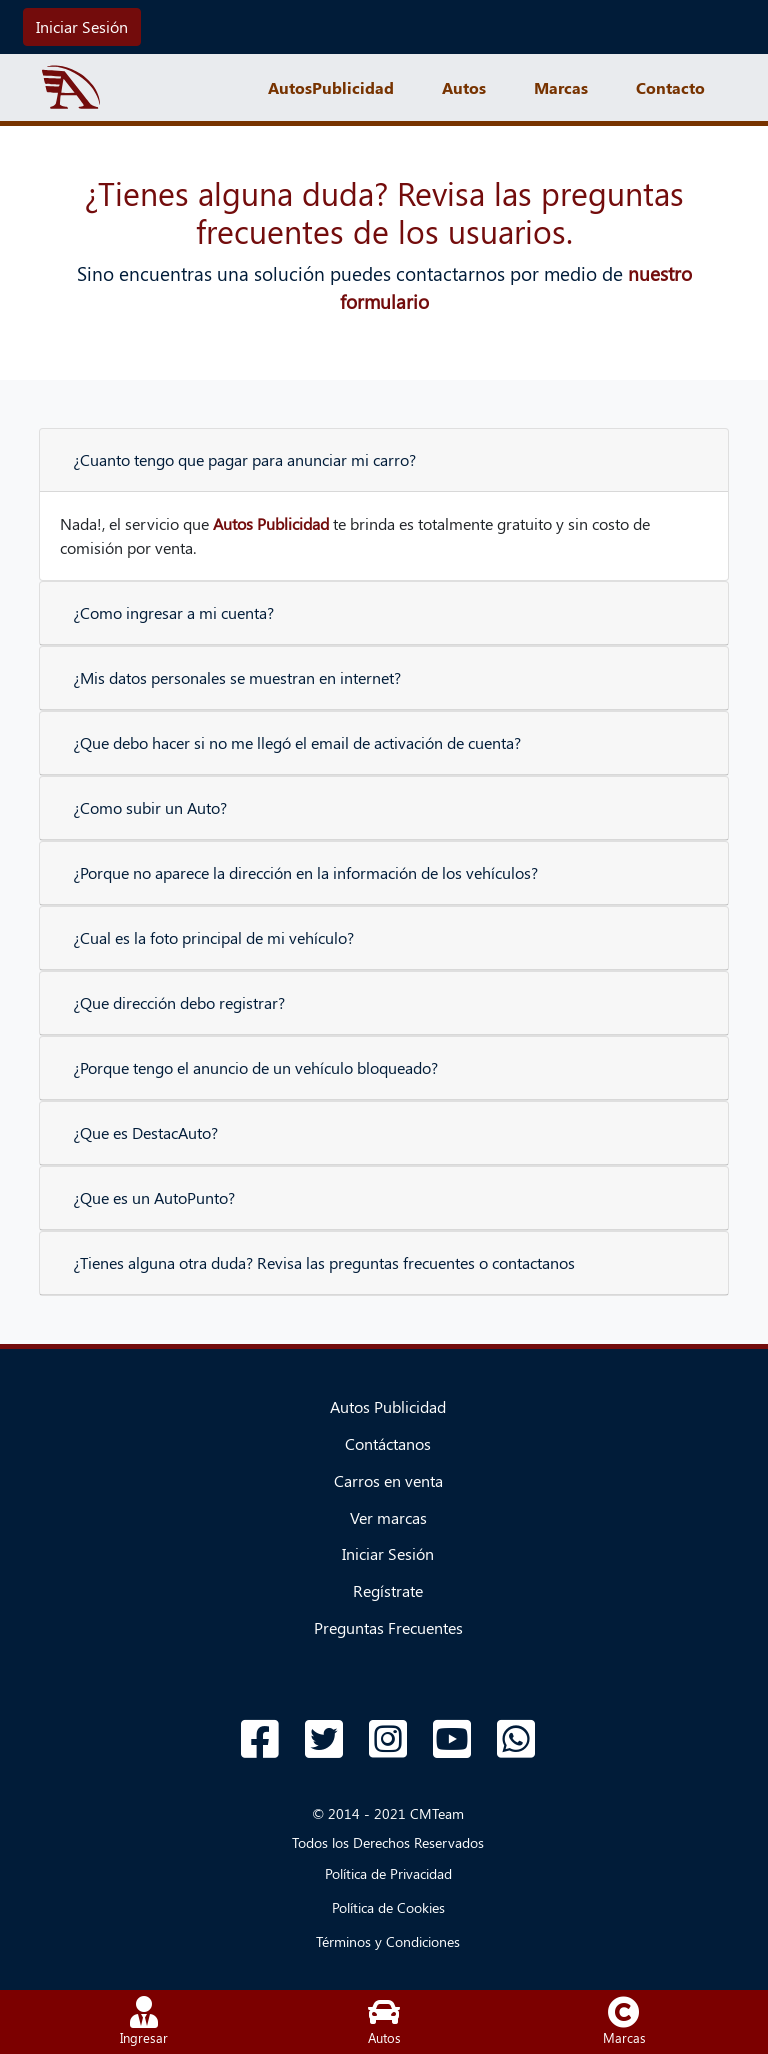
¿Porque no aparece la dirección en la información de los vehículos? (305, 872)
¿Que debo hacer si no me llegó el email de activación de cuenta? (297, 742)
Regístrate (388, 1590)
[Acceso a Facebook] (260, 1739)
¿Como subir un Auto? (150, 807)
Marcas (561, 87)
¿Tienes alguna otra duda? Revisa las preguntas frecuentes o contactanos (324, 1262)
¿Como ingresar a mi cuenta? (173, 612)
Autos (464, 87)
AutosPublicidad (331, 87)
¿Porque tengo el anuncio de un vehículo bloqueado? (255, 1067)
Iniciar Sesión (82, 26)
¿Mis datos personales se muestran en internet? (237, 677)
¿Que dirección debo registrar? (179, 1002)
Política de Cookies (388, 1907)
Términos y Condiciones (388, 1941)
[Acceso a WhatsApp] (516, 1739)
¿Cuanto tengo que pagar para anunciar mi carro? (244, 459)
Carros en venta (388, 1480)
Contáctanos (388, 1443)
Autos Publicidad (388, 1406)
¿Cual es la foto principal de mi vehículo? (213, 937)
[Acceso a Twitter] (324, 1739)
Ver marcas (388, 1517)
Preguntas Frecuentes (388, 1627)
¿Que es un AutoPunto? (154, 1197)
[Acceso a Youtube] (452, 1739)
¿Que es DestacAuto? (145, 1132)
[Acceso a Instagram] (388, 1739)
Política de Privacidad (388, 1873)
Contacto (670, 87)
